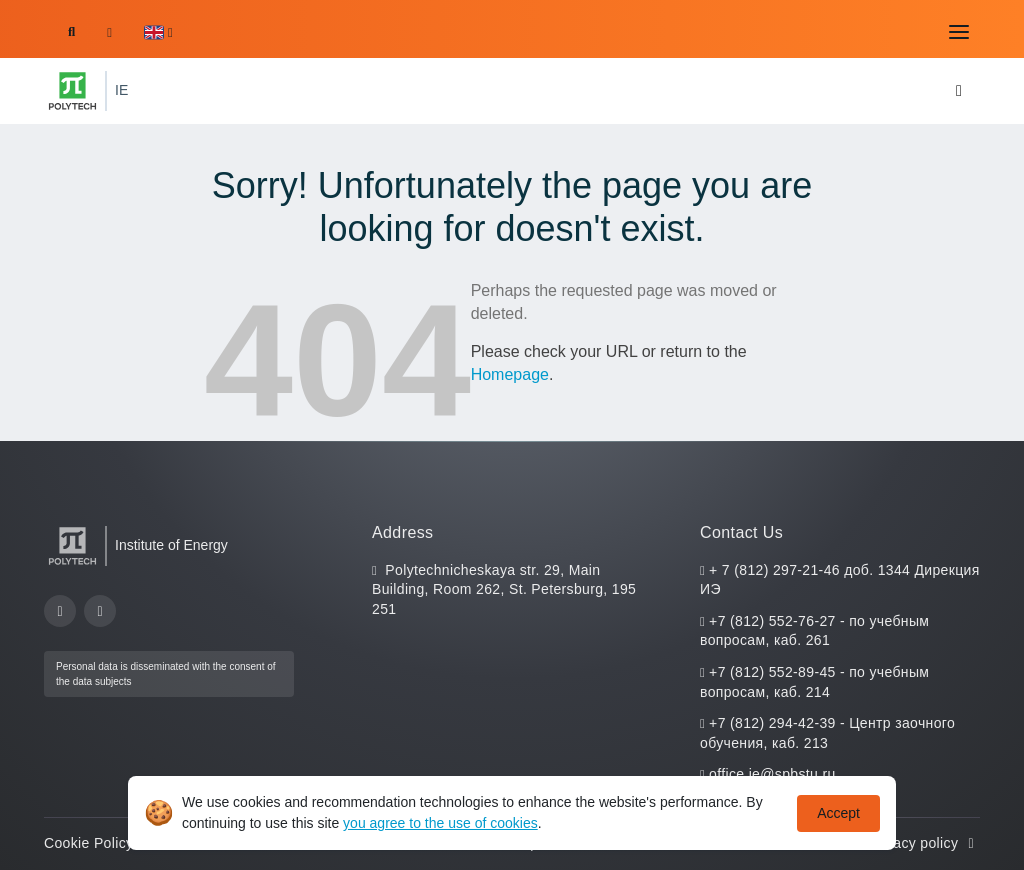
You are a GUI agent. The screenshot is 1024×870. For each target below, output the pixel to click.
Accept (838, 813)
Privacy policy (924, 843)
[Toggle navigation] (959, 32)
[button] (158, 32)
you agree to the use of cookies (440, 823)
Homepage (510, 374)
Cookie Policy (99, 843)
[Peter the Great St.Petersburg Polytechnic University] (72, 91)
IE (121, 90)
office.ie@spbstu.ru (772, 774)
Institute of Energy (171, 545)
